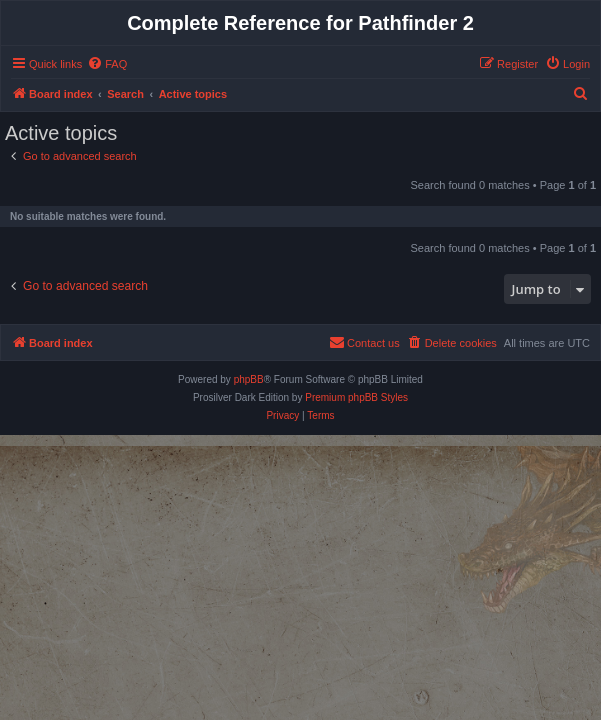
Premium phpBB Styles (356, 397)
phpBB (249, 379)
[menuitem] (107, 64)
